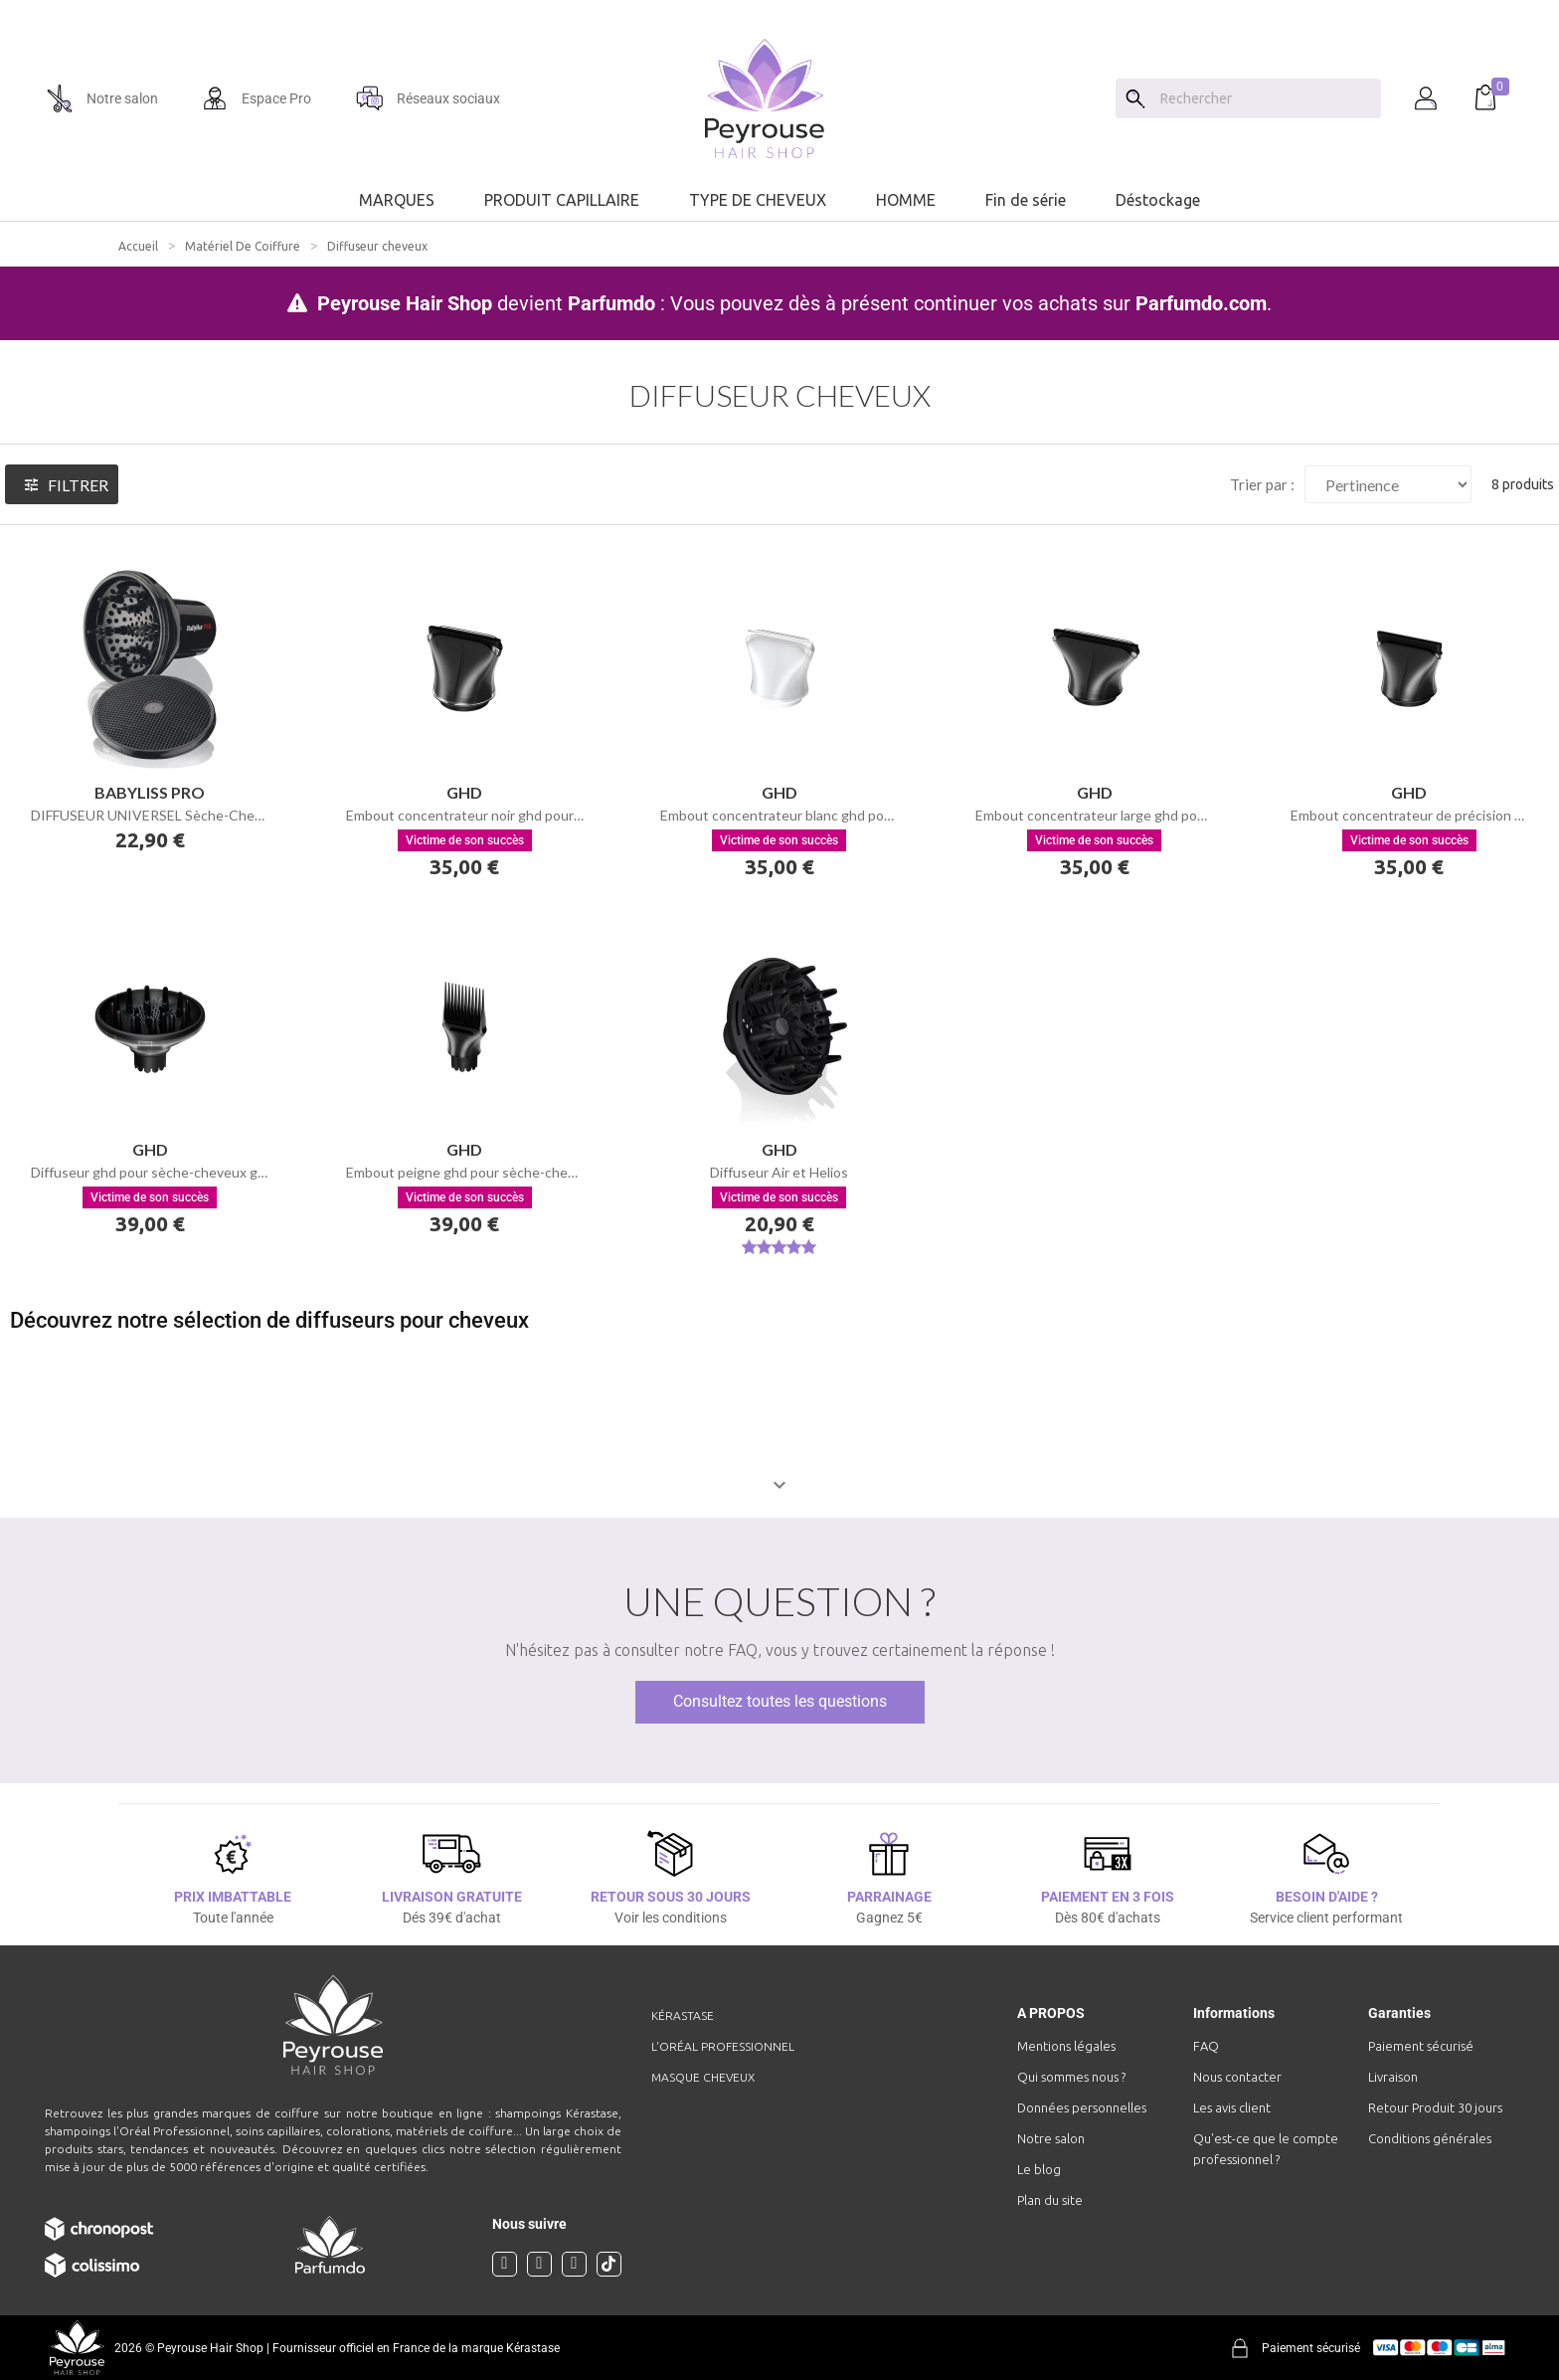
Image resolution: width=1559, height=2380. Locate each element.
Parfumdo (611, 303)
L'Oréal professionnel (722, 2046)
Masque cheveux (703, 2077)
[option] (779, 8)
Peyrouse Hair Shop (404, 303)
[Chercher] (1265, 98)
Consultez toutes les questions (780, 1701)
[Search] (1135, 98)
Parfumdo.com (1201, 303)
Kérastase (682, 2015)
